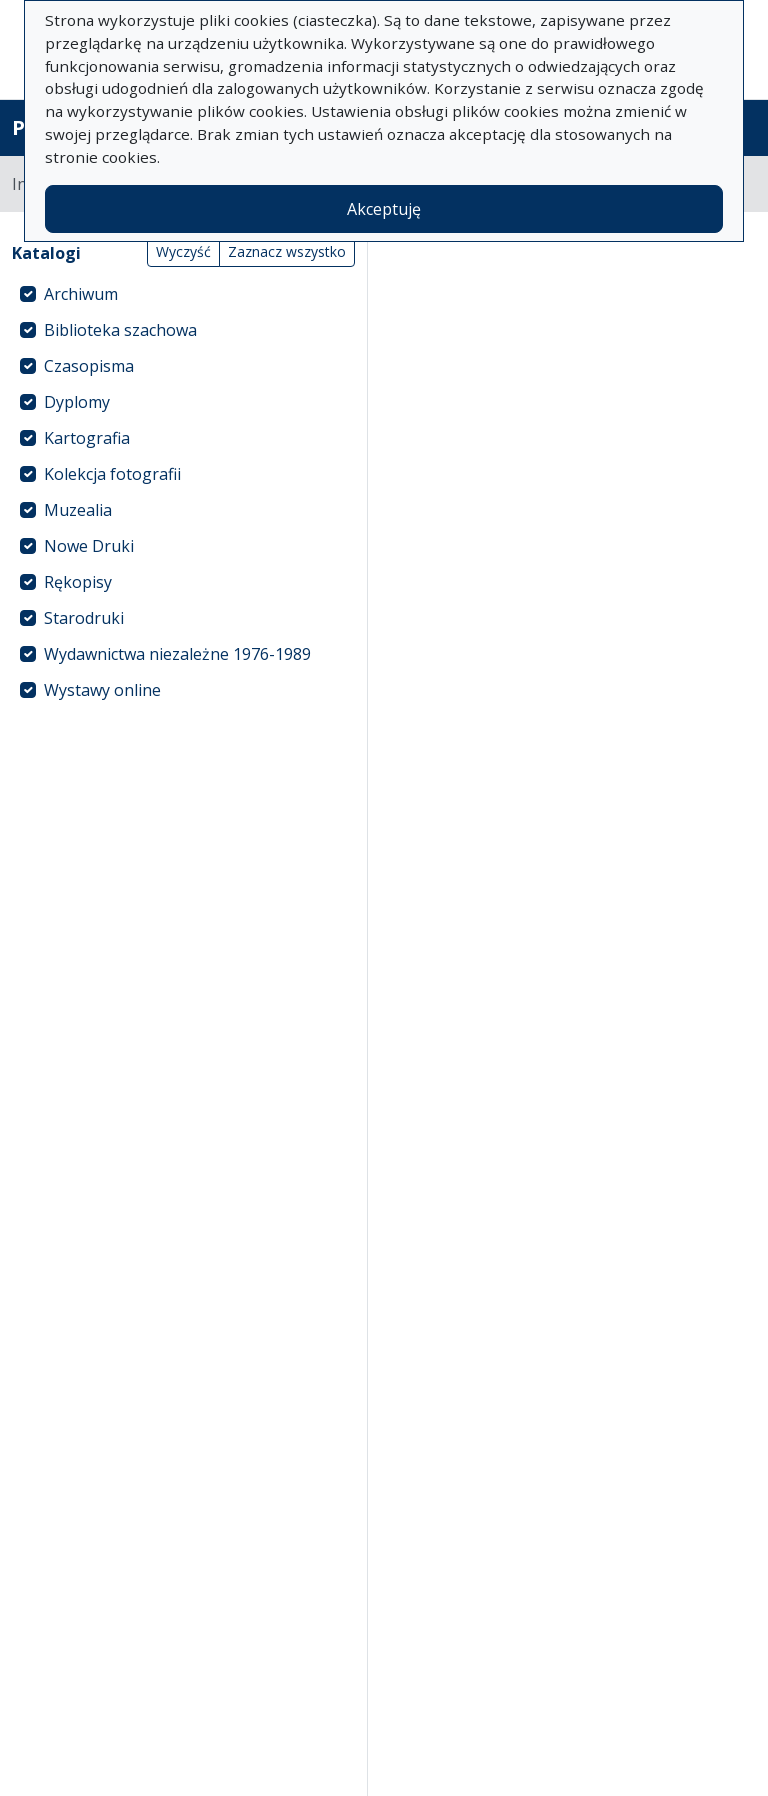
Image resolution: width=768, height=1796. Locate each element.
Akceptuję (384, 209)
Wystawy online (102, 690)
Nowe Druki (89, 546)
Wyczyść (183, 251)
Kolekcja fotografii (112, 474)
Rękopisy (78, 582)
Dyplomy (77, 402)
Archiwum (81, 294)
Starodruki (84, 618)
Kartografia (87, 438)
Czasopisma (89, 366)
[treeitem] (183, 294)
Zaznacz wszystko (287, 251)
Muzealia (78, 510)
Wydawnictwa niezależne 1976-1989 (177, 654)
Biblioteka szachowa (120, 330)
